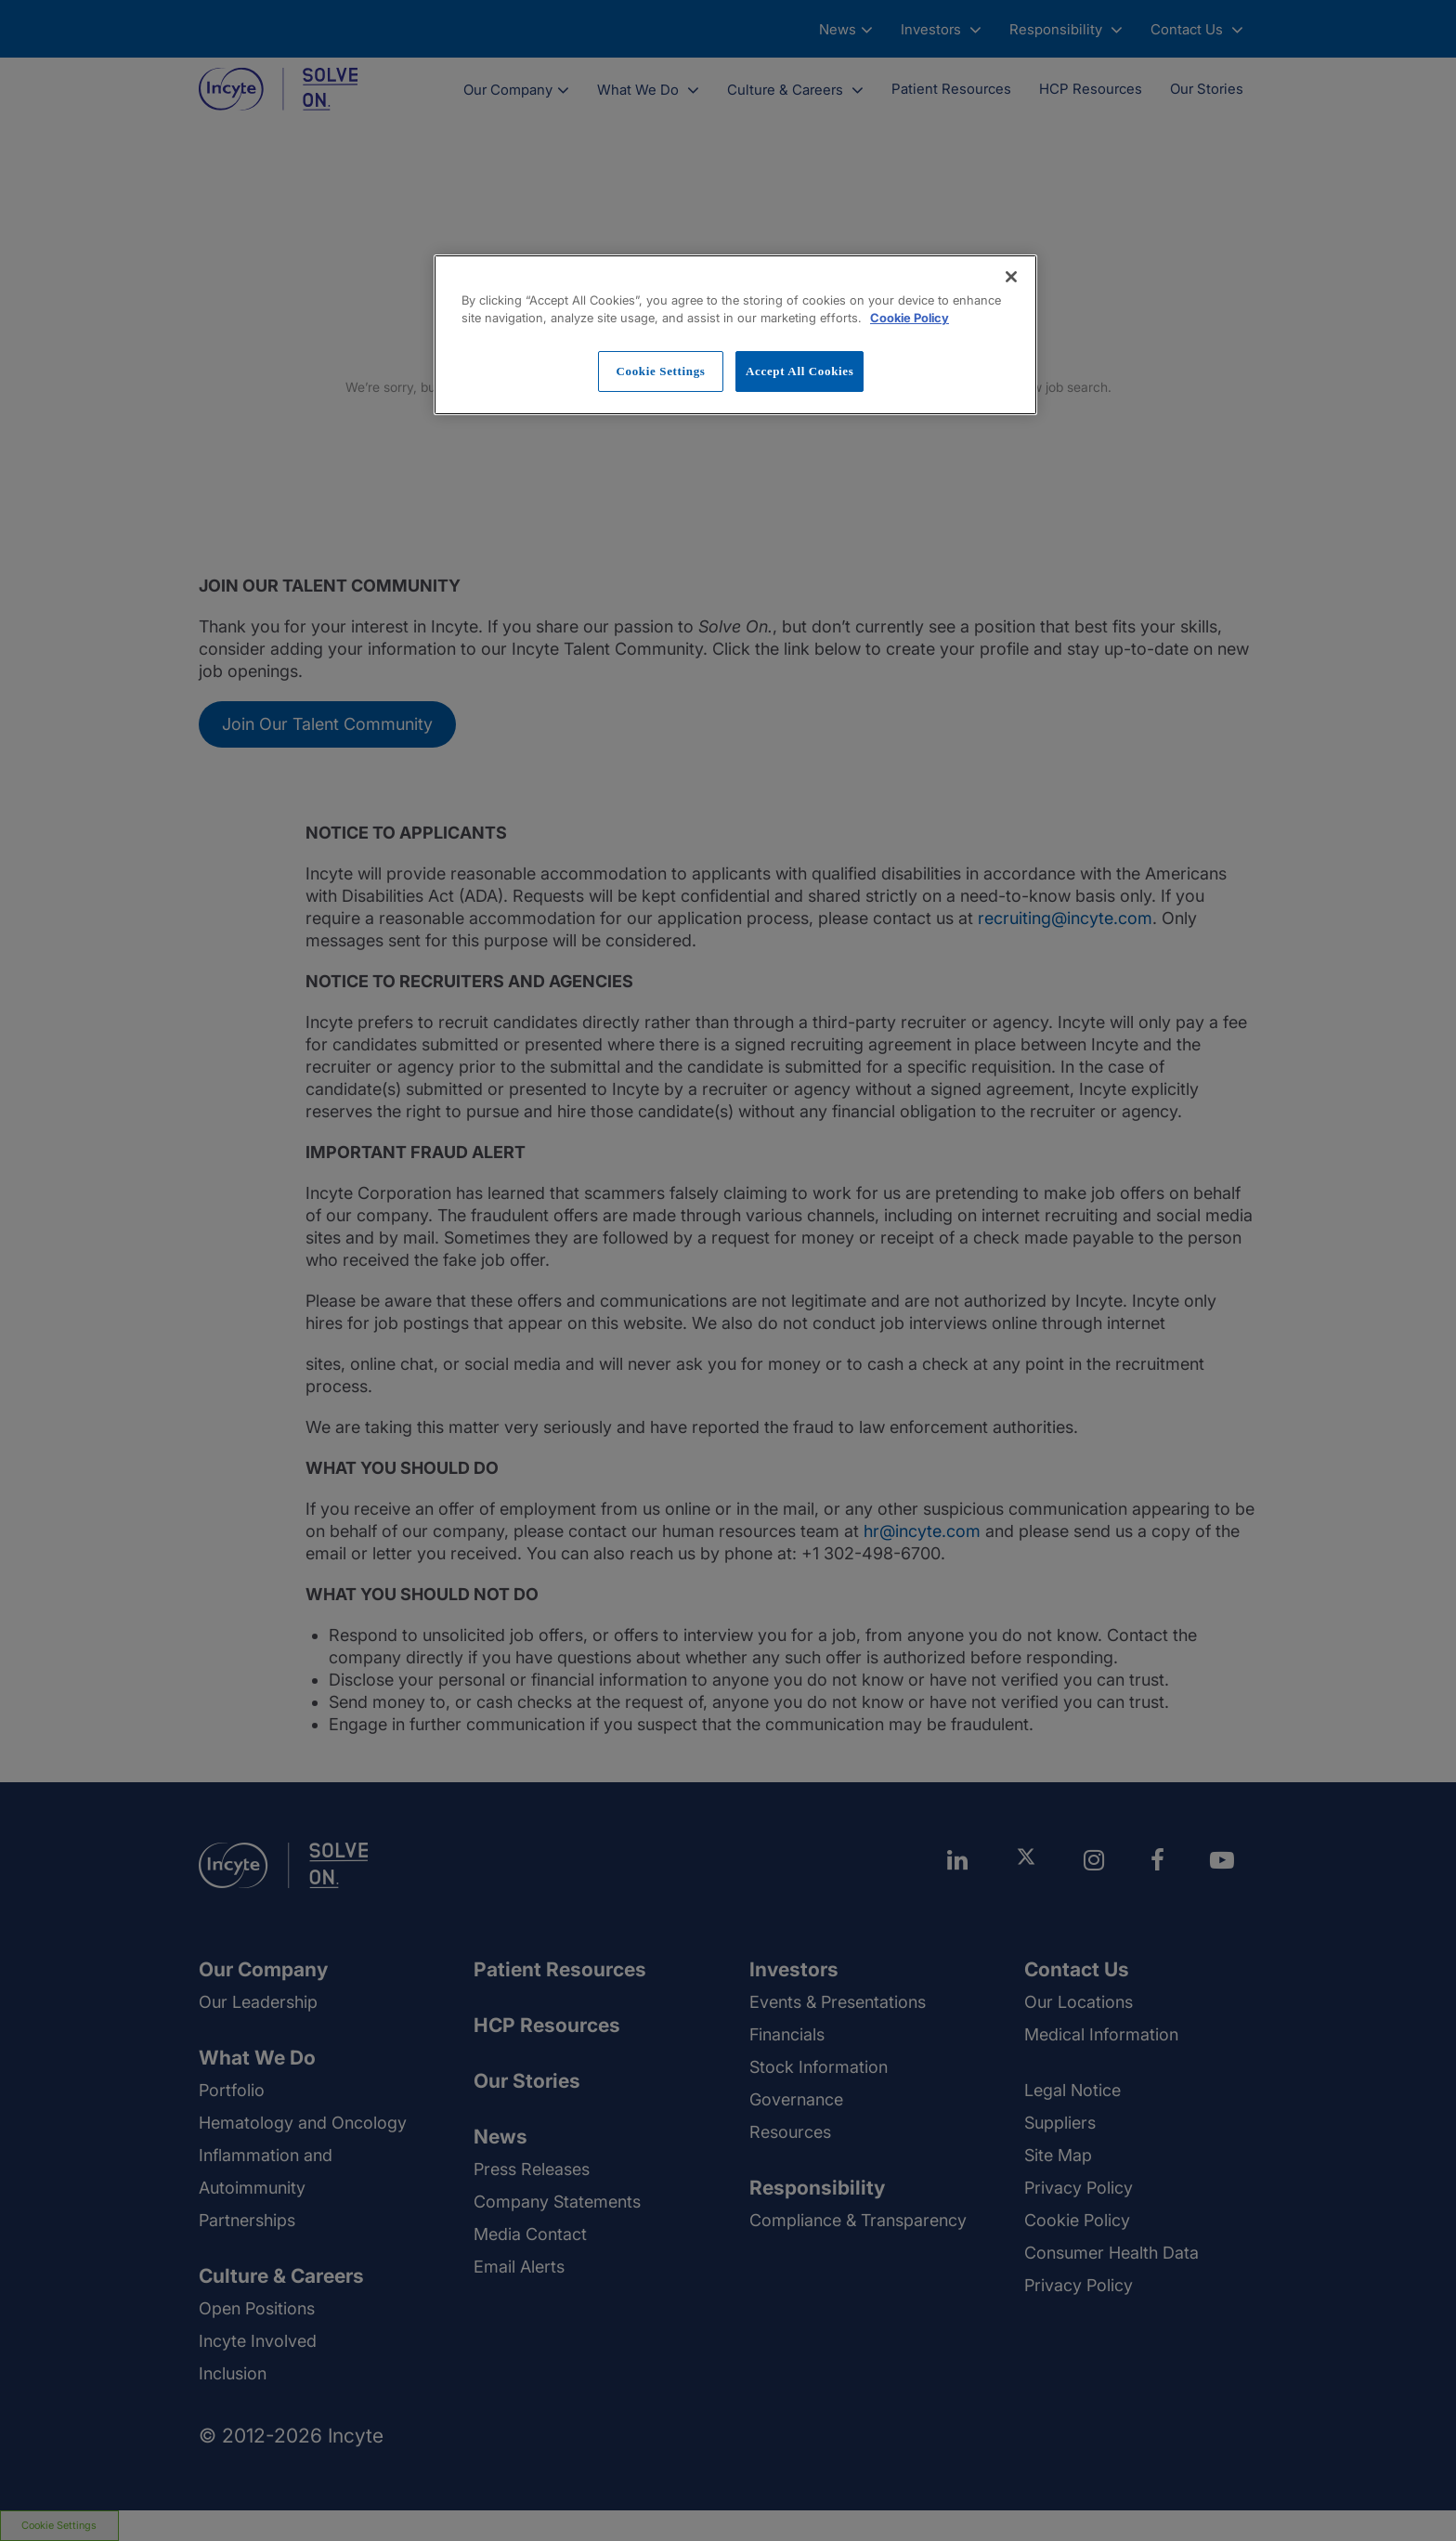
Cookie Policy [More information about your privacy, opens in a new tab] (909, 317)
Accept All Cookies (799, 371)
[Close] (1011, 276)
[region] (735, 334)
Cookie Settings (660, 371)
